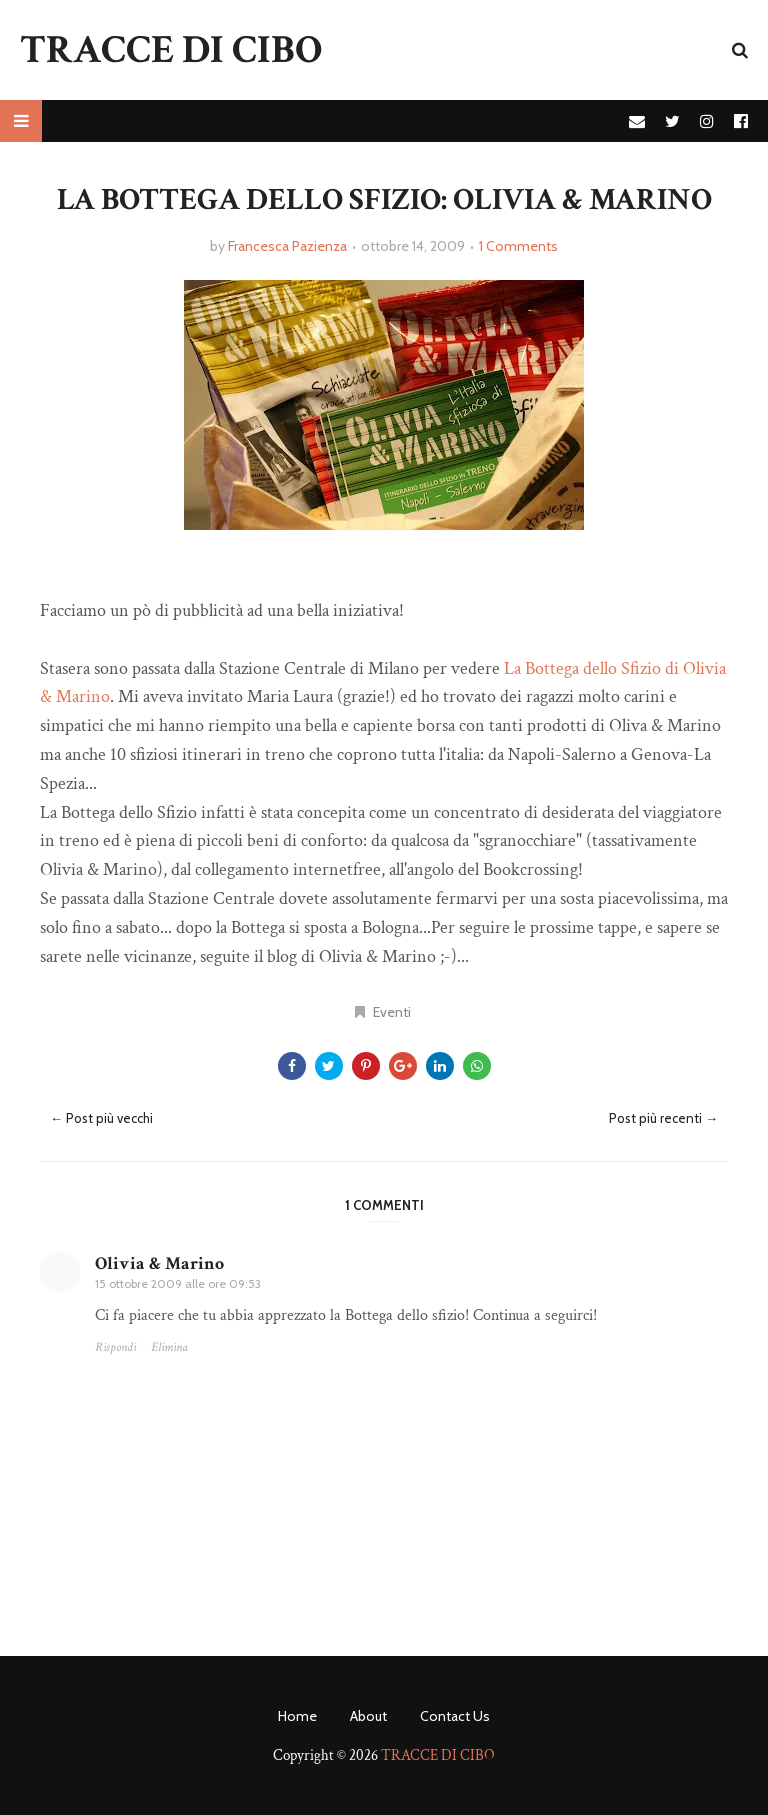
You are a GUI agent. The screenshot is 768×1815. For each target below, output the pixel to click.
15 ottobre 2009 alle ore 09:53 (178, 1283)
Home (297, 1716)
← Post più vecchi (101, 1118)
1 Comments (518, 246)
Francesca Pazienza (287, 246)
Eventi (392, 1012)
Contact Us (455, 1716)
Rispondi (115, 1347)
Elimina (169, 1347)
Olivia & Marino (159, 1263)
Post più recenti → (663, 1118)
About (368, 1716)
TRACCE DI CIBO (171, 50)
